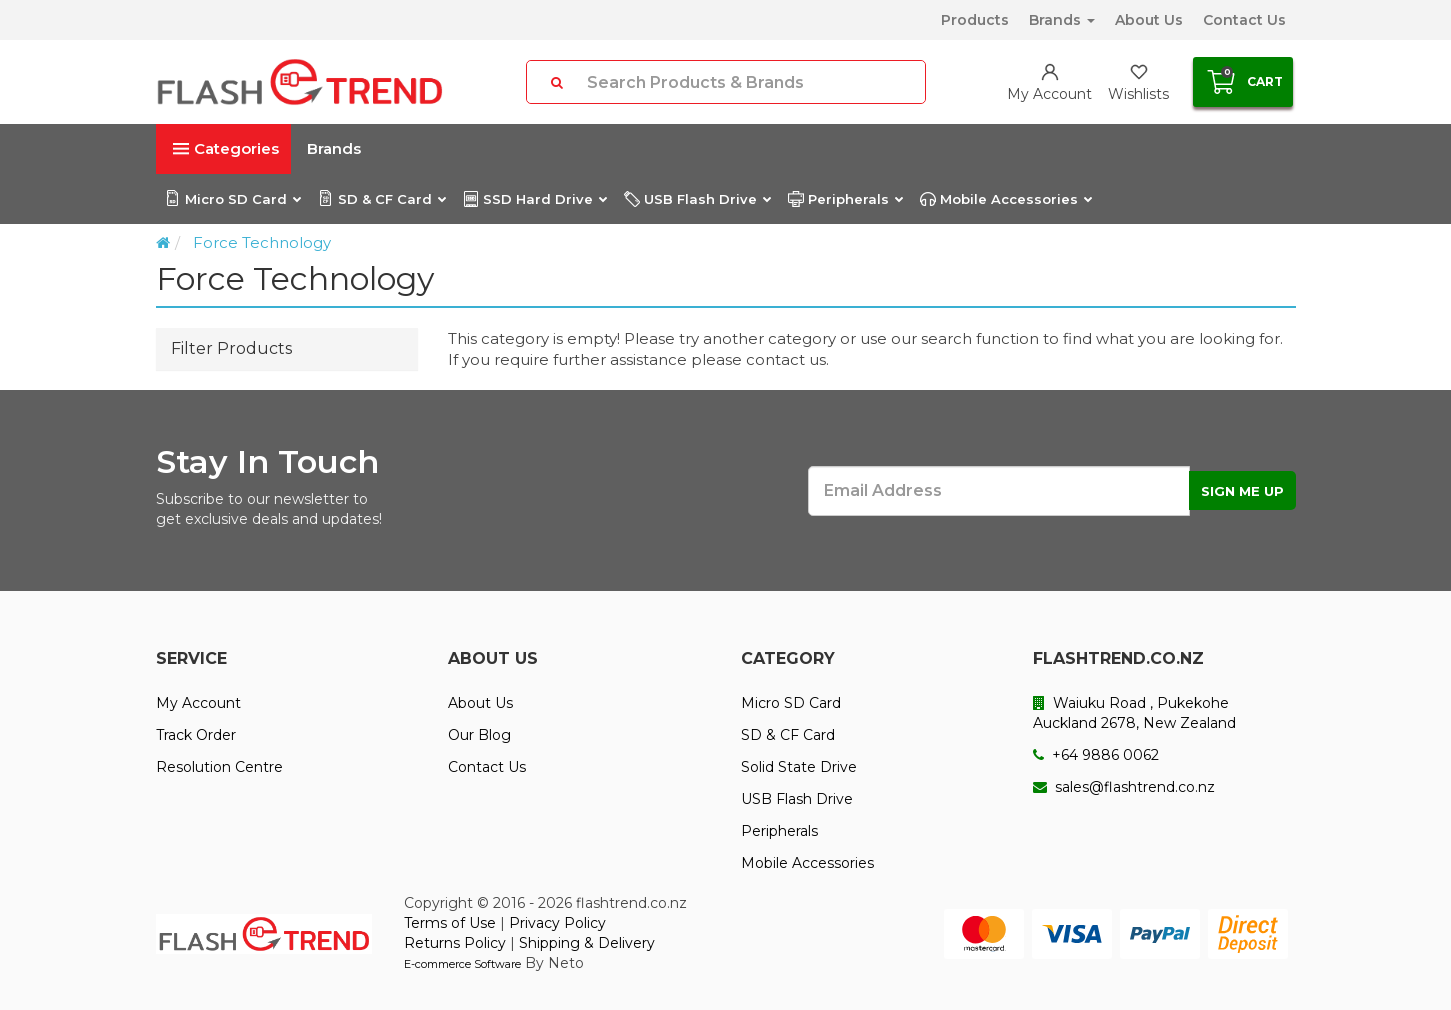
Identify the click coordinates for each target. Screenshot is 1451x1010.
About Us (1149, 20)
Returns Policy (455, 943)
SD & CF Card (381, 199)
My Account (198, 703)
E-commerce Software (462, 964)
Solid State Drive (799, 767)
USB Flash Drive (697, 199)
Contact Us (1244, 20)
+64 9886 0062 (1096, 755)
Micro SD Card (232, 199)
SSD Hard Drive (534, 199)
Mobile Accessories (1005, 199)
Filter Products (231, 348)
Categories (226, 148)
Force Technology (262, 242)
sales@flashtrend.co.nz (1124, 787)
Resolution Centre (219, 767)
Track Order (196, 735)
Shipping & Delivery (587, 943)
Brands (1062, 20)
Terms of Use (450, 923)
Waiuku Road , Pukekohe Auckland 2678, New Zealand (1134, 713)
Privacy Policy (557, 923)
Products (975, 20)
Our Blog (479, 735)
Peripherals (845, 199)
